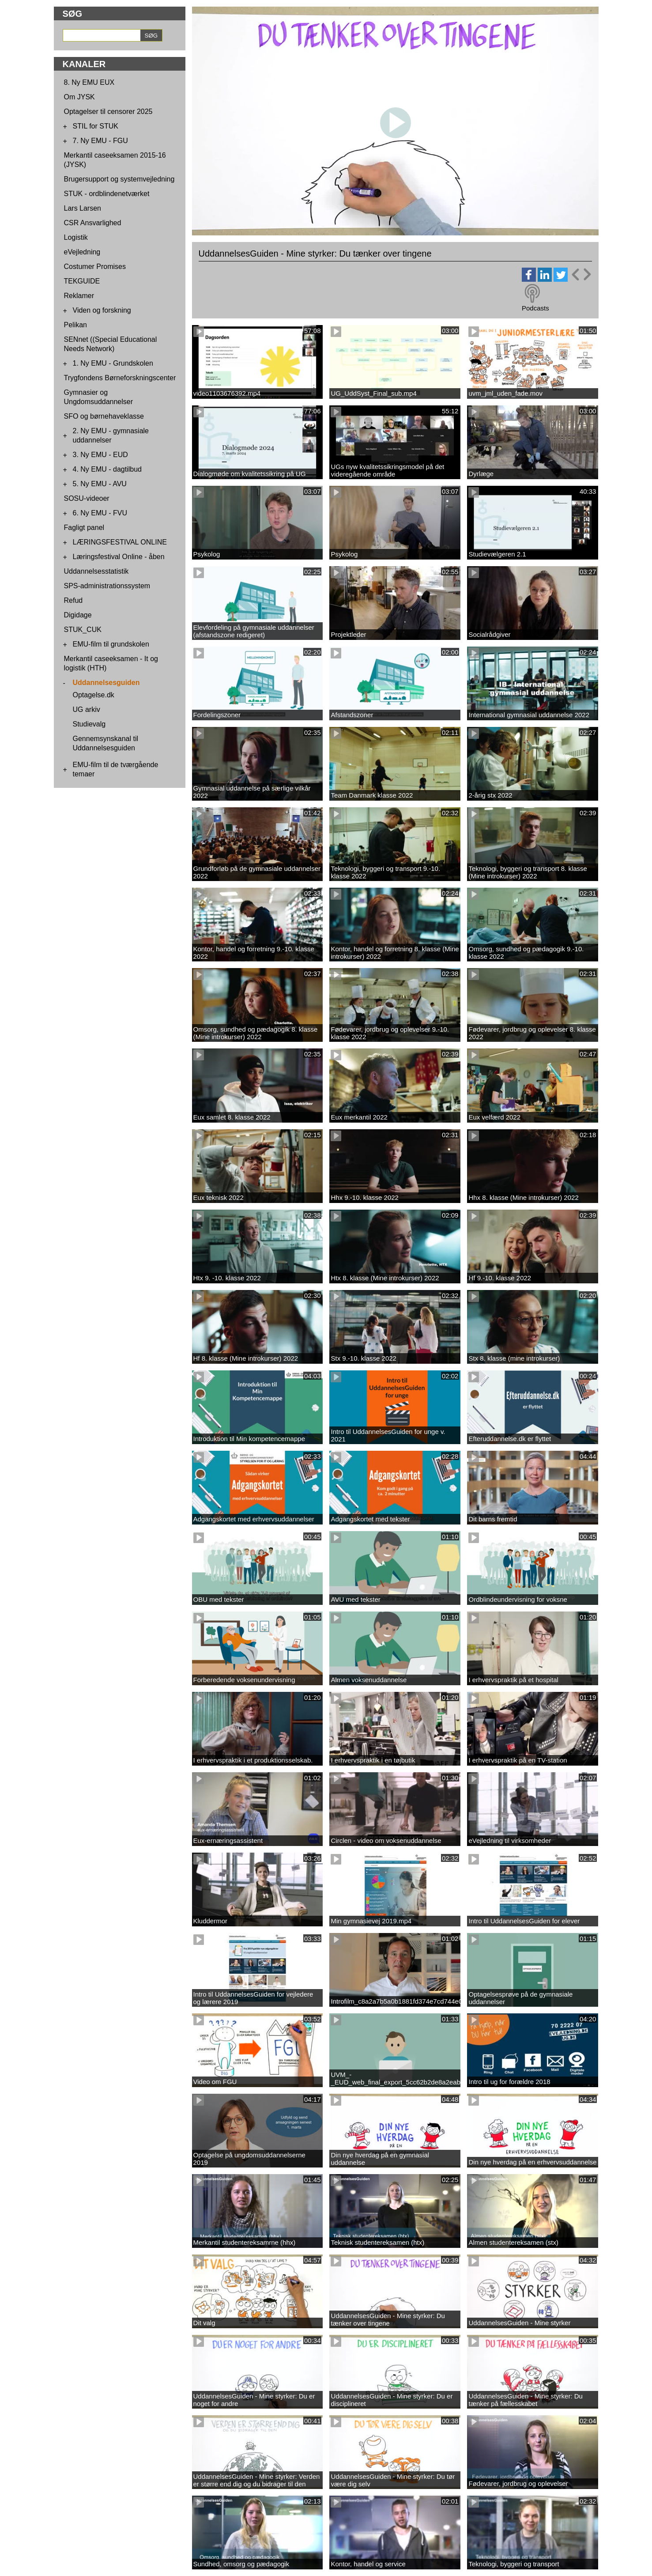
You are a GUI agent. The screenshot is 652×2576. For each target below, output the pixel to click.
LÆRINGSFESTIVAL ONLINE (120, 542)
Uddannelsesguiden (106, 682)
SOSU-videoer (86, 498)
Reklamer (79, 295)
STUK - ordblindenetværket (107, 193)
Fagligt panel (84, 527)
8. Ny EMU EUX (89, 82)
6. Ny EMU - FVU (100, 513)
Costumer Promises (95, 266)
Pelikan (75, 325)
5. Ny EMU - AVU (100, 484)
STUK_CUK (83, 629)
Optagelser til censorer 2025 (108, 111)
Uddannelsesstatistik (96, 571)
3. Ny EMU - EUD (100, 454)
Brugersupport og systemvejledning (119, 179)
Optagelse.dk (93, 695)
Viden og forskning (102, 310)
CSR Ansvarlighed (92, 223)
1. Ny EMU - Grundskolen (113, 363)
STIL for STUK (95, 126)
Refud (73, 600)
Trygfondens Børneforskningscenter (120, 378)
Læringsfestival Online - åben (119, 556)
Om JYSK (79, 97)
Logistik (76, 237)
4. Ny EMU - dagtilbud (107, 469)
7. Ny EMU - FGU (100, 140)
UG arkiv (86, 709)
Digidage (78, 615)
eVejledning (82, 252)
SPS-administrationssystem (107, 586)
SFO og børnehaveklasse (104, 416)
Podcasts (535, 308)
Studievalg (89, 724)
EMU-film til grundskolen (111, 644)
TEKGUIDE (82, 281)
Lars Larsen (83, 208)
